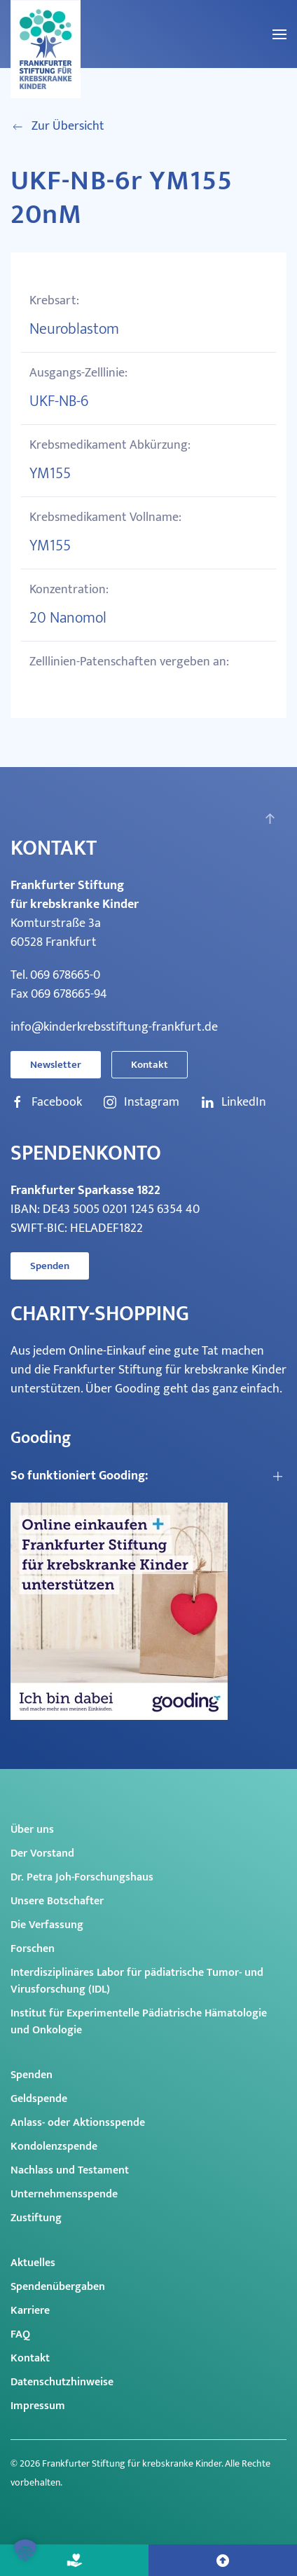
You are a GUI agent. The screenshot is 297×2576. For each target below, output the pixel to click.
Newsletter (55, 1064)
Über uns (32, 1829)
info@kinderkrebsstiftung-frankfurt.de (114, 1027)
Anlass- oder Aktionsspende (78, 2122)
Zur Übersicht (57, 126)
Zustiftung (36, 2218)
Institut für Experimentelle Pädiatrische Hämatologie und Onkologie (139, 2022)
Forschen (33, 1948)
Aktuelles (33, 2262)
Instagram (141, 1102)
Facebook (46, 1102)
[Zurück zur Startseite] (46, 49)
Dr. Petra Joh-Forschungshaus (82, 1877)
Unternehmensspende (64, 2194)
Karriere (30, 2310)
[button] (279, 34)
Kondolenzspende (54, 2146)
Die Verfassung (47, 1925)
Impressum (38, 2406)
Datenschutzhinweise (62, 2382)
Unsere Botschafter (57, 1901)
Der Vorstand (42, 1853)
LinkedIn (233, 1102)
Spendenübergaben (58, 2286)
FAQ (20, 2334)
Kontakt (149, 1064)
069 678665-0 (65, 975)
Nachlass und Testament (70, 2170)
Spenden (49, 1266)
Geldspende (39, 2098)
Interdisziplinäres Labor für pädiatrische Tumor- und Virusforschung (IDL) (137, 1981)
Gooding (137, 1388)
